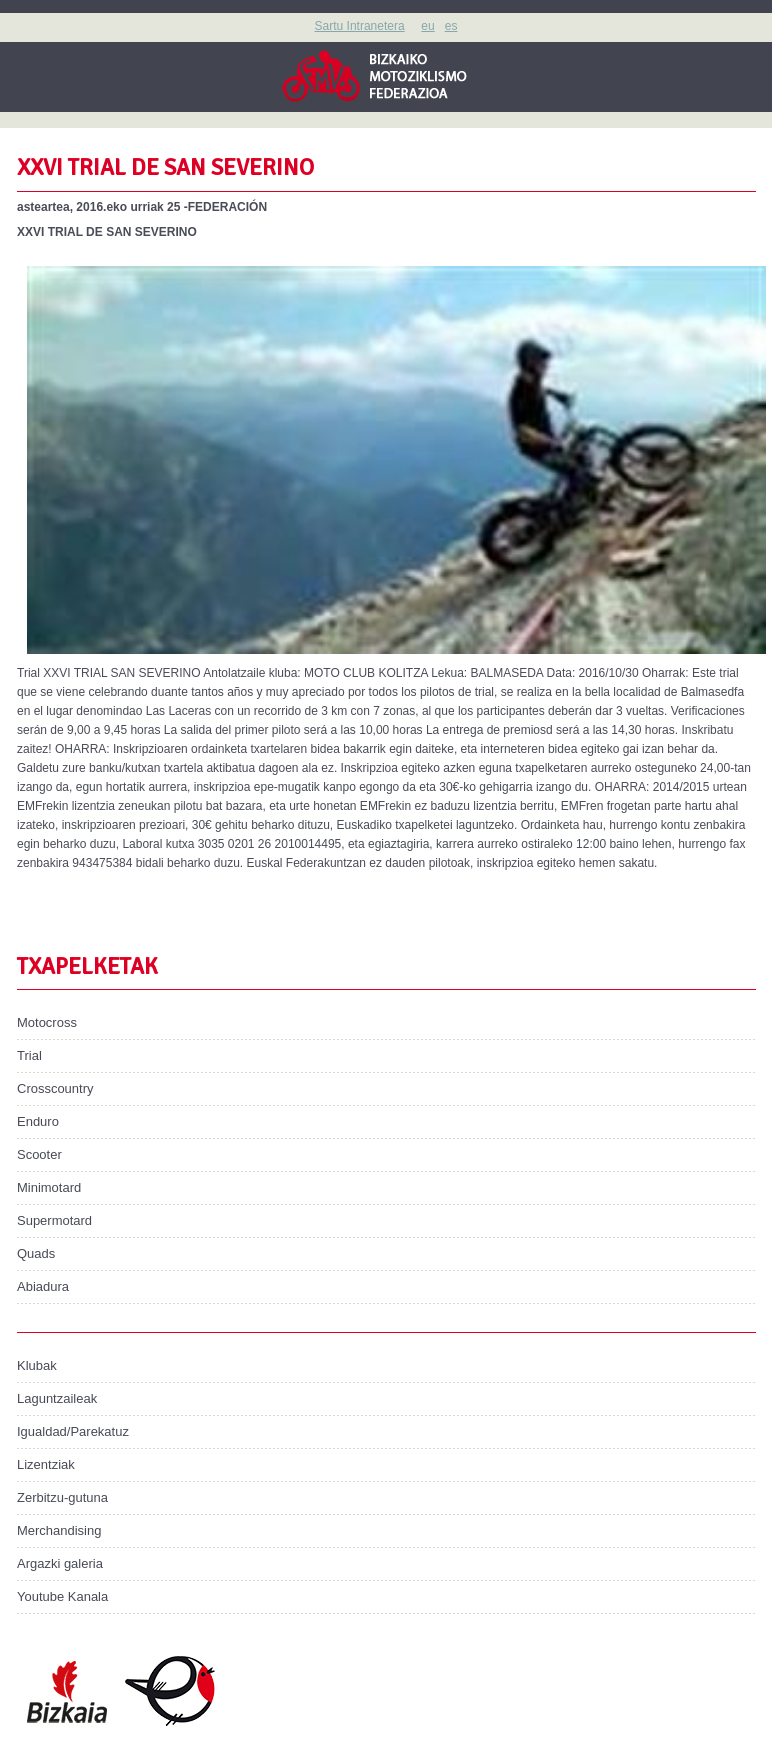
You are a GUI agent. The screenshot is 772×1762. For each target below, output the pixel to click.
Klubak (37, 1365)
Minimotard (49, 1187)
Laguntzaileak (57, 1398)
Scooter (39, 1154)
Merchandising (59, 1530)
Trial (29, 1055)
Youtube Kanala (62, 1596)
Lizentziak (46, 1464)
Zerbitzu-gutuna (62, 1497)
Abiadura (43, 1286)
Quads (36, 1253)
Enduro (38, 1121)
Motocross (47, 1022)
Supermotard (54, 1220)
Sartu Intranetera (360, 26)
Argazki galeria (60, 1563)
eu (427, 26)
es (451, 26)
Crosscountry (55, 1088)
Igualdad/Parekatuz (73, 1431)
